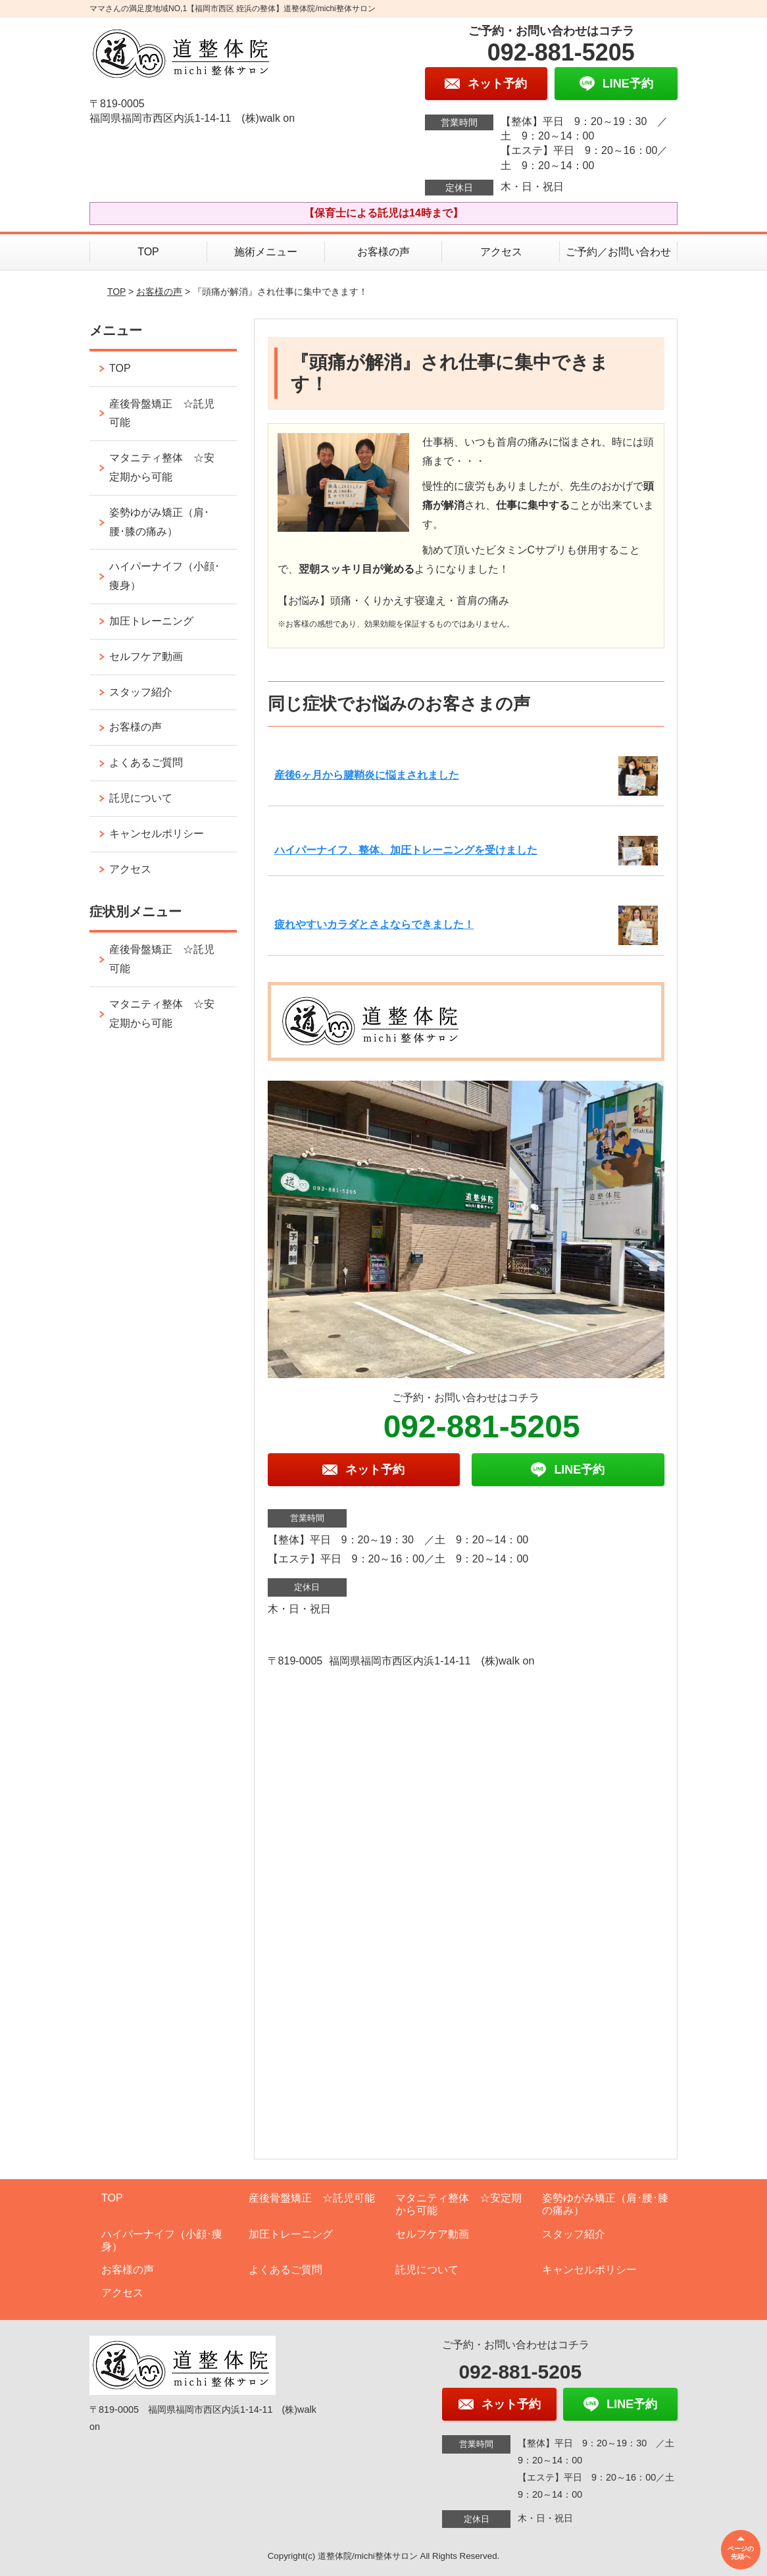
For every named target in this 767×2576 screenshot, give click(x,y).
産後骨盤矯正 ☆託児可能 (161, 413)
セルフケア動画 (146, 656)
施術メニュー (265, 251)
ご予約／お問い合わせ (618, 251)
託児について (140, 798)
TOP (148, 251)
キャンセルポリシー (156, 833)
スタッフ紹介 (140, 692)
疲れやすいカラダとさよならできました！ (374, 924)
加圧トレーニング (151, 621)
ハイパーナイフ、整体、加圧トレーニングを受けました (405, 850)
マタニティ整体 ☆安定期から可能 (161, 467)
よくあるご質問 (146, 762)
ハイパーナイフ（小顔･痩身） (164, 576)
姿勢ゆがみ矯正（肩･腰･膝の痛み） (159, 522)
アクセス (501, 251)
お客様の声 (383, 251)
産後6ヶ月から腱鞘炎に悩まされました (366, 775)
